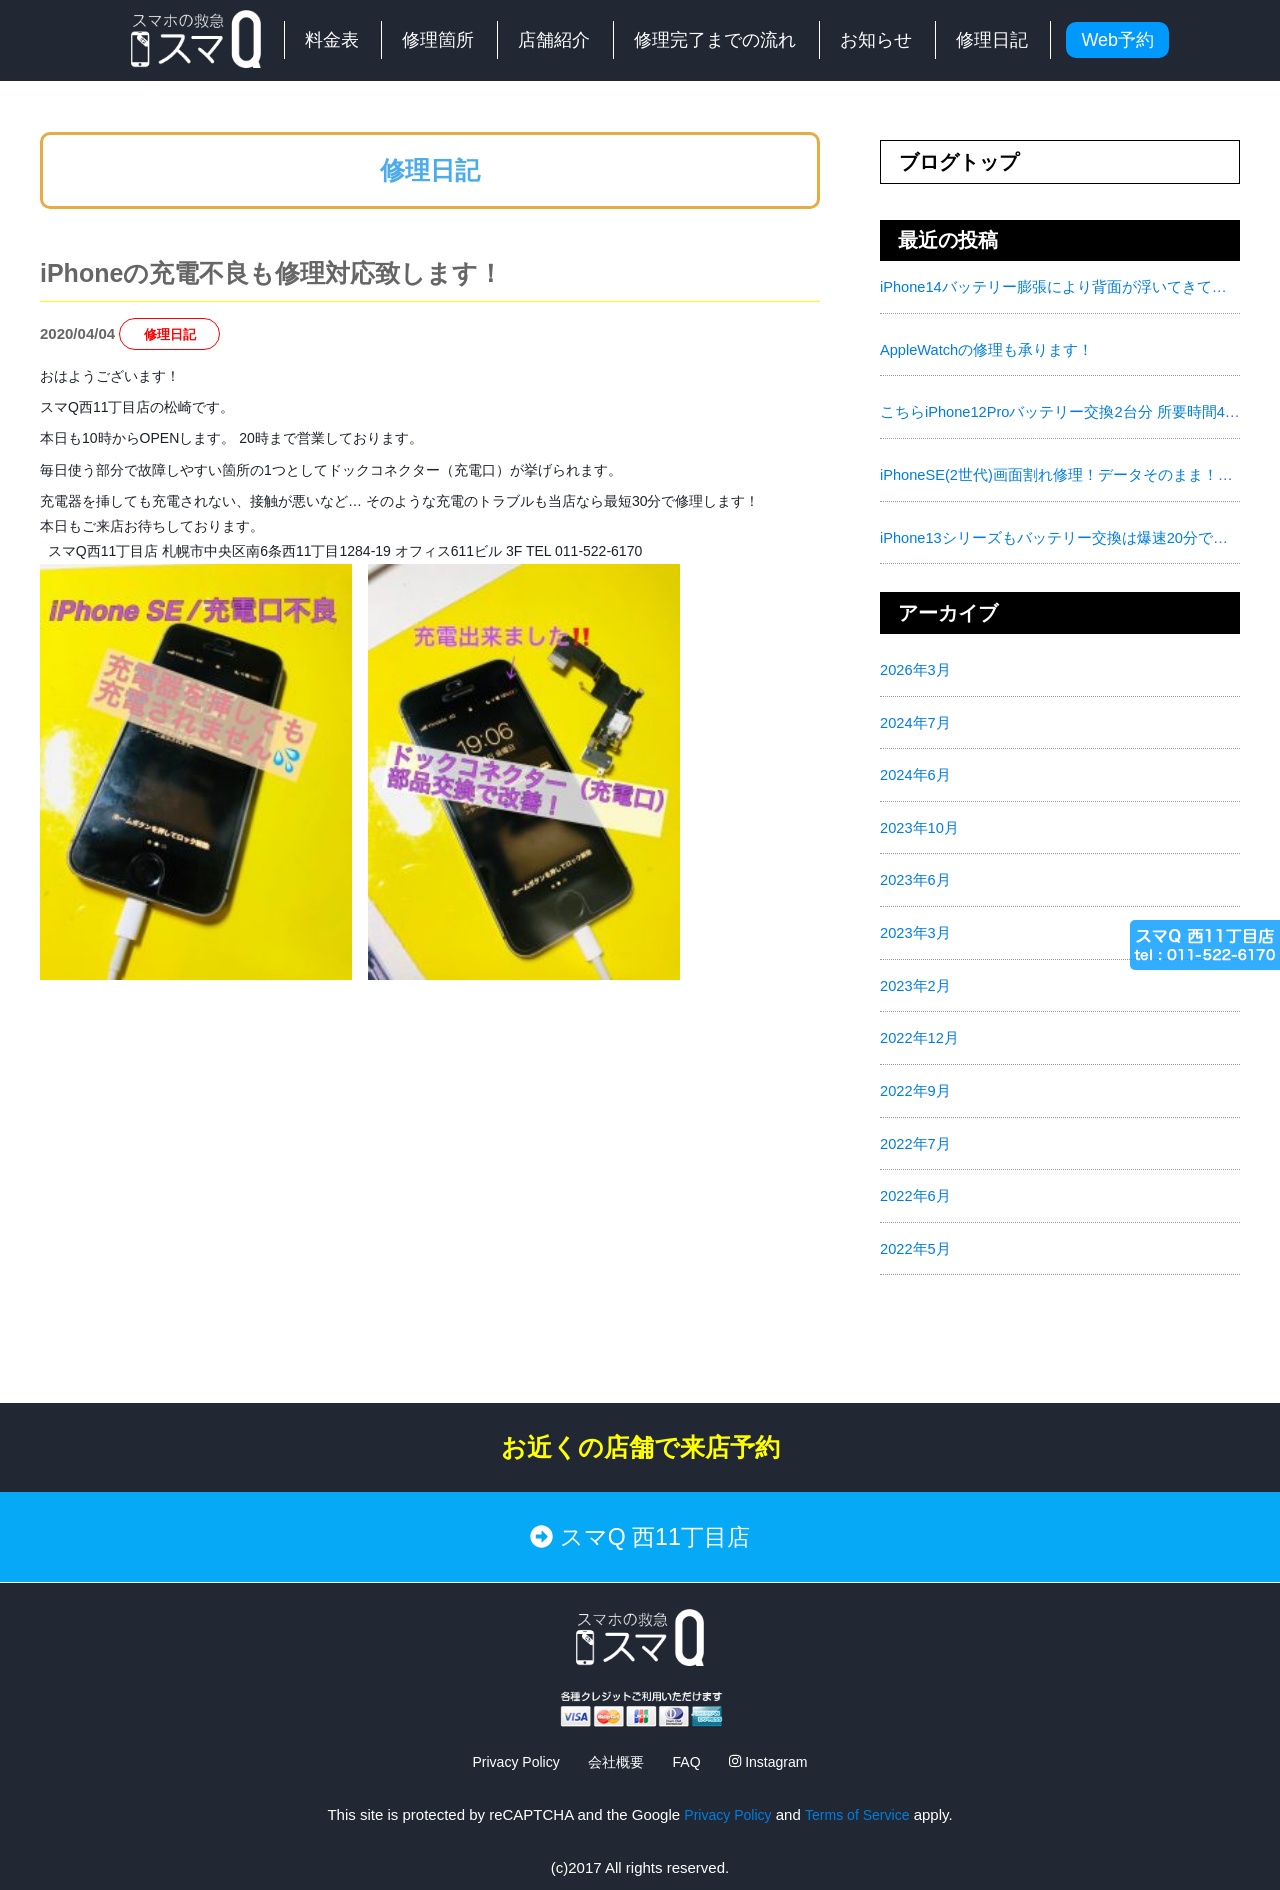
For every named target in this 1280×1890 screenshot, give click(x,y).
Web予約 (1117, 40)
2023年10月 (920, 822)
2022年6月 (916, 1186)
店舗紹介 (554, 40)
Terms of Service (860, 1790)
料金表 (332, 40)
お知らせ (876, 40)
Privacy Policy (510, 1737)
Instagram (774, 1737)
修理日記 (992, 40)
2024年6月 (916, 770)
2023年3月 (916, 926)
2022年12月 (920, 1030)
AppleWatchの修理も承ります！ (987, 348)
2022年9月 (916, 1082)
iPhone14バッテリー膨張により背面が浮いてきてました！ (1076, 286)
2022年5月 (916, 1238)
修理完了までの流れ (715, 40)
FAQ (689, 1737)
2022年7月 (916, 1134)
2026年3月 (916, 666)
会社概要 (615, 1737)
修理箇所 (438, 40)
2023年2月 (916, 978)
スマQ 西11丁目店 (640, 1520)
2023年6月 (916, 874)
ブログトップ (959, 162)
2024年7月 (916, 718)
